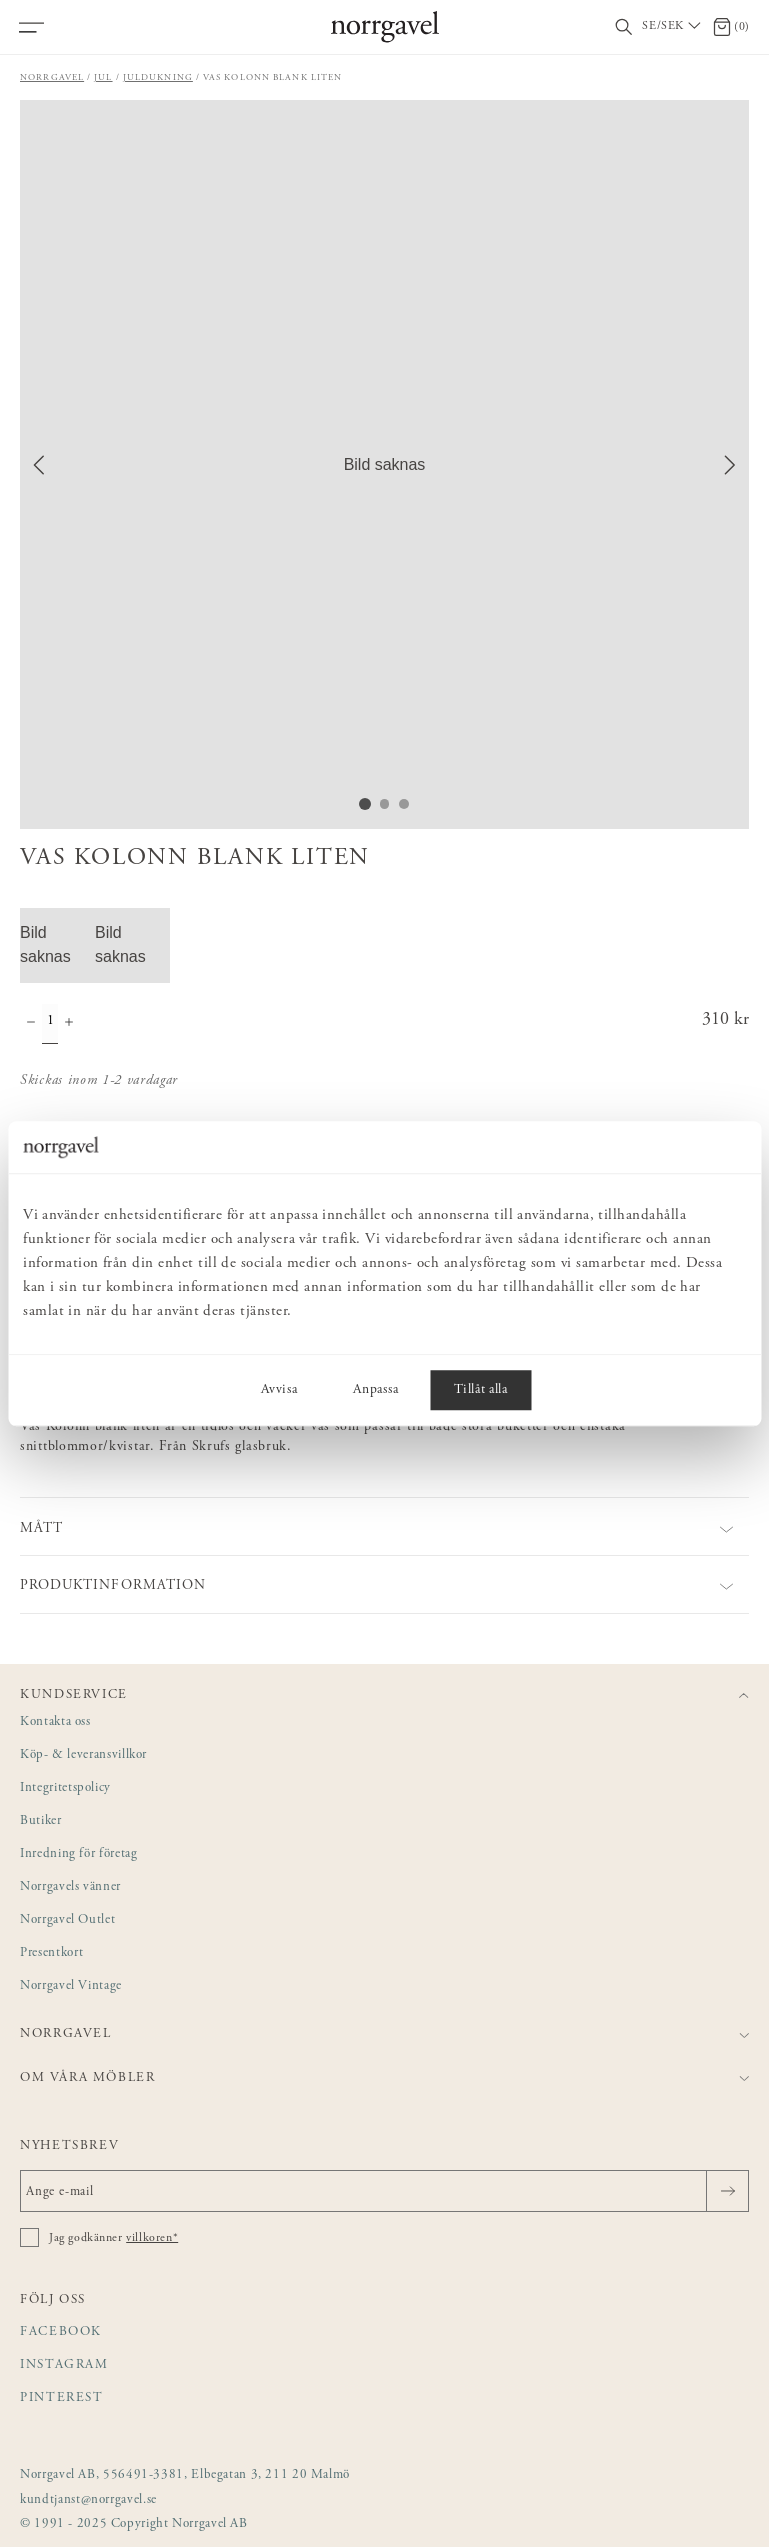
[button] (384, 464)
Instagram (64, 2365)
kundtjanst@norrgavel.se (88, 2500)
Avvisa (279, 1390)
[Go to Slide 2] (385, 804)
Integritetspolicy (65, 1788)
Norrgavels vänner (70, 1887)
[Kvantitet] (50, 1024)
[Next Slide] (730, 465)
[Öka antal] (69, 1024)
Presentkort (51, 1953)
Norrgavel (52, 77)
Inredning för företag (78, 1854)
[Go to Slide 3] (405, 804)
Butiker (41, 1821)
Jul (103, 77)
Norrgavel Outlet (67, 1920)
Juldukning (158, 77)
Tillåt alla (480, 1390)
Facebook (61, 2332)
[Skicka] (727, 2191)
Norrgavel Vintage (71, 1986)
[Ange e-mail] (384, 2191)
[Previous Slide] (39, 465)
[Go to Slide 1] (365, 804)
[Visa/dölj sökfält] (624, 27)
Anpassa (375, 1390)
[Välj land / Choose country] (673, 27)
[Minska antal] (31, 1024)
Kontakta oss (55, 1722)
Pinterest (62, 2398)
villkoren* (152, 2238)
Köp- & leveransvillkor (83, 1755)
